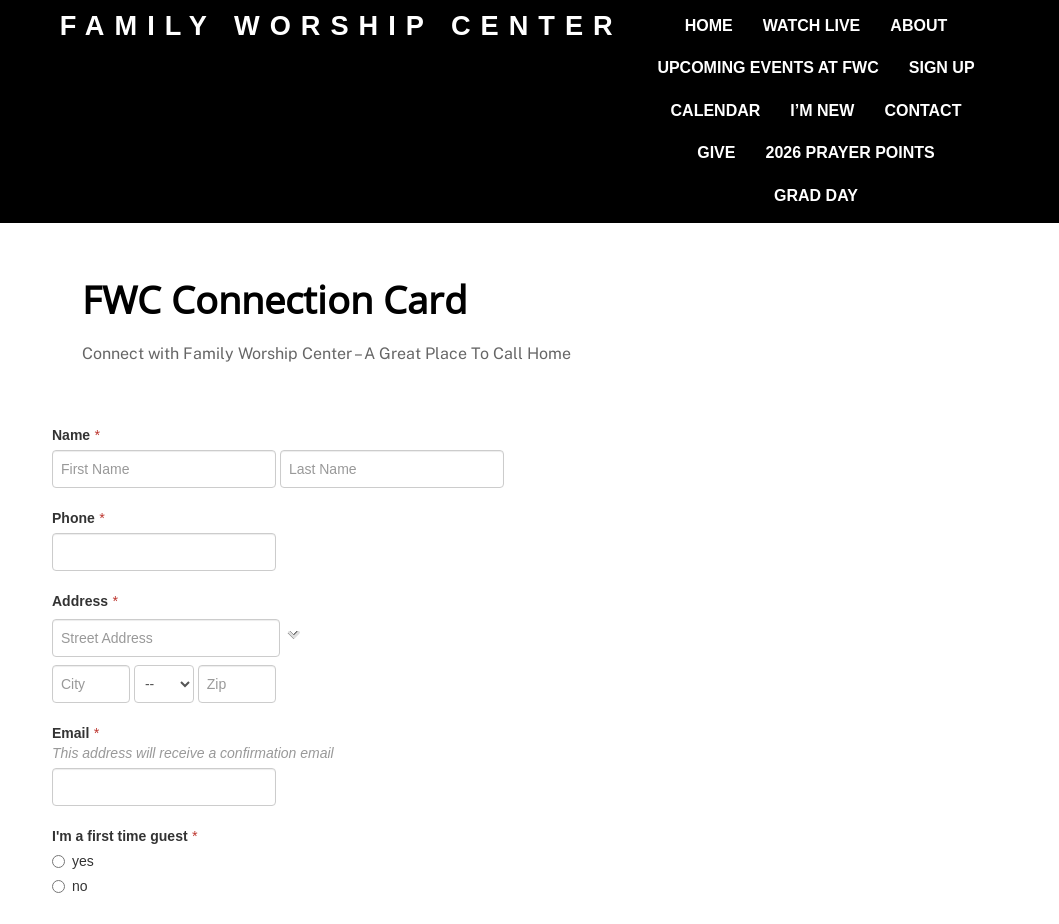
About (918, 25)
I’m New (822, 110)
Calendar (716, 110)
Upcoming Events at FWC (767, 67)
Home (709, 25)
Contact (922, 110)
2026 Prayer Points (849, 152)
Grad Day (816, 195)
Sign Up (942, 67)
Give (716, 152)
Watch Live (811, 25)
